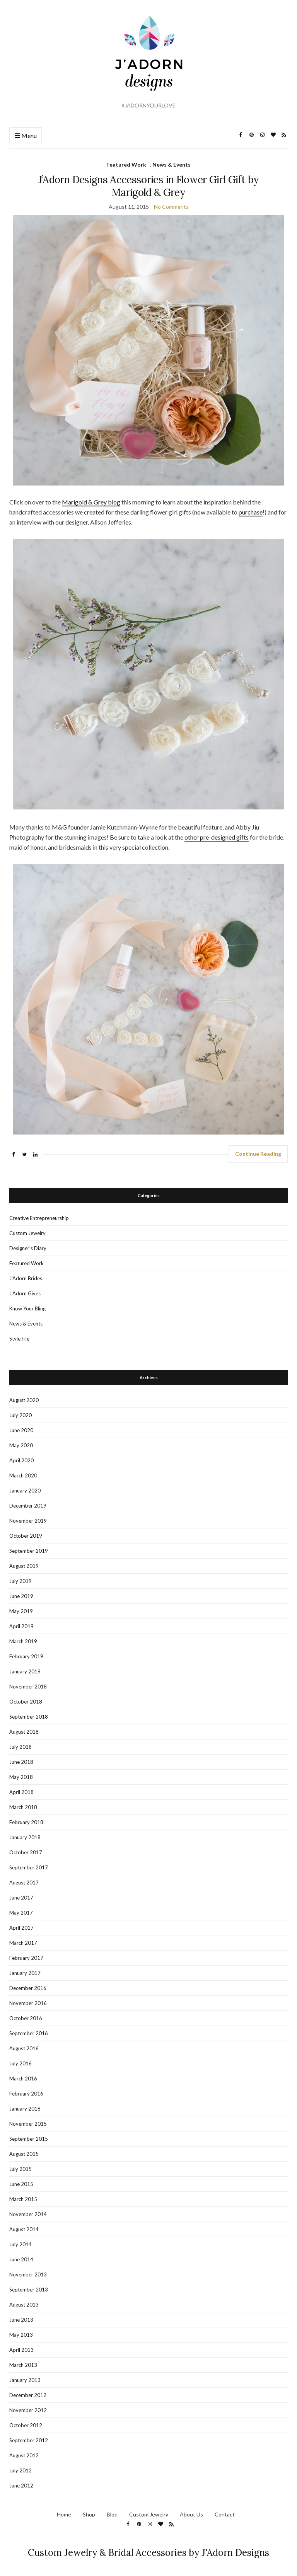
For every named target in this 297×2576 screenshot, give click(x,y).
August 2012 (24, 2455)
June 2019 (21, 1596)
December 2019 (27, 1506)
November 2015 (28, 2124)
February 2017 (26, 1958)
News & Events (171, 164)
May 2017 (21, 1913)
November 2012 (28, 2410)
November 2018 (28, 1686)
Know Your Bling (27, 1308)
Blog (112, 2514)
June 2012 (21, 2485)
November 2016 (28, 2003)
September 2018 (28, 1717)
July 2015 (20, 2169)
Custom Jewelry (27, 1233)
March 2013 (23, 2365)
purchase (251, 512)
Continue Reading (258, 1153)
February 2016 (26, 2093)
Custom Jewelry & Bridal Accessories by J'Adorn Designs (148, 2553)
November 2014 (28, 2214)
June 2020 (21, 1430)
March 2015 (23, 2199)
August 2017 (24, 1882)
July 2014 (20, 2244)
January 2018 (25, 1837)
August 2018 (24, 1732)
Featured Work (126, 164)
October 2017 (25, 1852)
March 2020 (23, 1475)
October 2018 (25, 1702)
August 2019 (24, 1566)
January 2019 (25, 1671)
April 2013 (21, 2350)
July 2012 (20, 2470)
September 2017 (28, 1867)
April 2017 (21, 1928)
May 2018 (21, 1777)
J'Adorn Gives (25, 1293)
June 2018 (21, 1762)
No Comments (171, 206)
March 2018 (23, 1807)
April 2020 (21, 1460)
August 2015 (24, 2154)
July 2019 (20, 1581)
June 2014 (21, 2259)
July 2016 (20, 2063)
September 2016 (28, 2033)
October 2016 (25, 2018)
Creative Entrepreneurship (39, 1218)
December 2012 (27, 2395)
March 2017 (23, 1943)
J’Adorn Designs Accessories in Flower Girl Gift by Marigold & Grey (148, 186)
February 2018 (26, 1822)
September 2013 (28, 2289)
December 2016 (27, 1988)
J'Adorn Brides (25, 1278)
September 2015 (28, 2139)
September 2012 (28, 2440)
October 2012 (25, 2425)
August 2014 (24, 2229)
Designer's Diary (27, 1248)
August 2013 (24, 2305)
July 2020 (20, 1415)
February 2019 (26, 1656)
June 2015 (21, 2184)
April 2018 (21, 1792)
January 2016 (25, 2109)
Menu (26, 136)
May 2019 (21, 1611)
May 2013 (21, 2335)
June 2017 (21, 1898)
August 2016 (24, 2048)
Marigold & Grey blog (91, 502)
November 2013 (28, 2274)
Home (64, 2514)
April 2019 (21, 1626)
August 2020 (24, 1400)
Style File (19, 1339)
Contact (225, 2514)
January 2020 (25, 1490)
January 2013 (25, 2380)
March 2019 (23, 1641)
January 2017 (25, 1973)
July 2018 (20, 1747)
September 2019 (28, 1551)
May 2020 (21, 1445)
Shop (89, 2514)
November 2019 (28, 1521)
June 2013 (21, 2320)
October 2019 (25, 1536)
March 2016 (23, 2078)
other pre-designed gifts (216, 837)
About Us (191, 2514)
